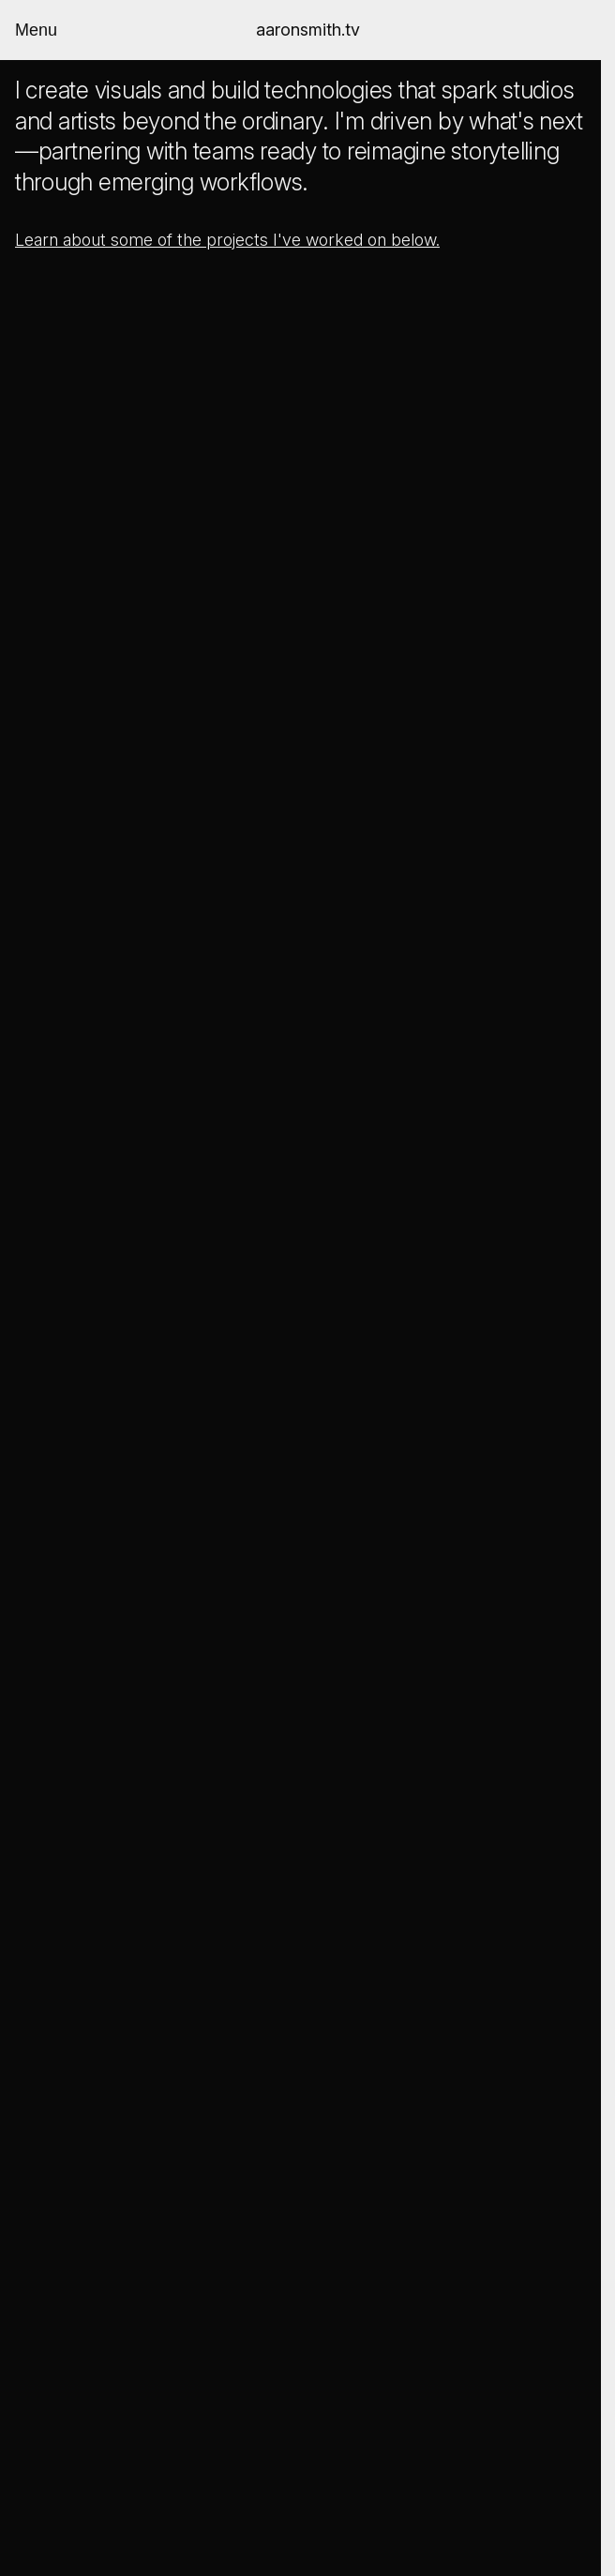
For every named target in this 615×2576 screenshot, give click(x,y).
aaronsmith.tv (308, 29)
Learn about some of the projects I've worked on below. (227, 240)
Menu (36, 30)
